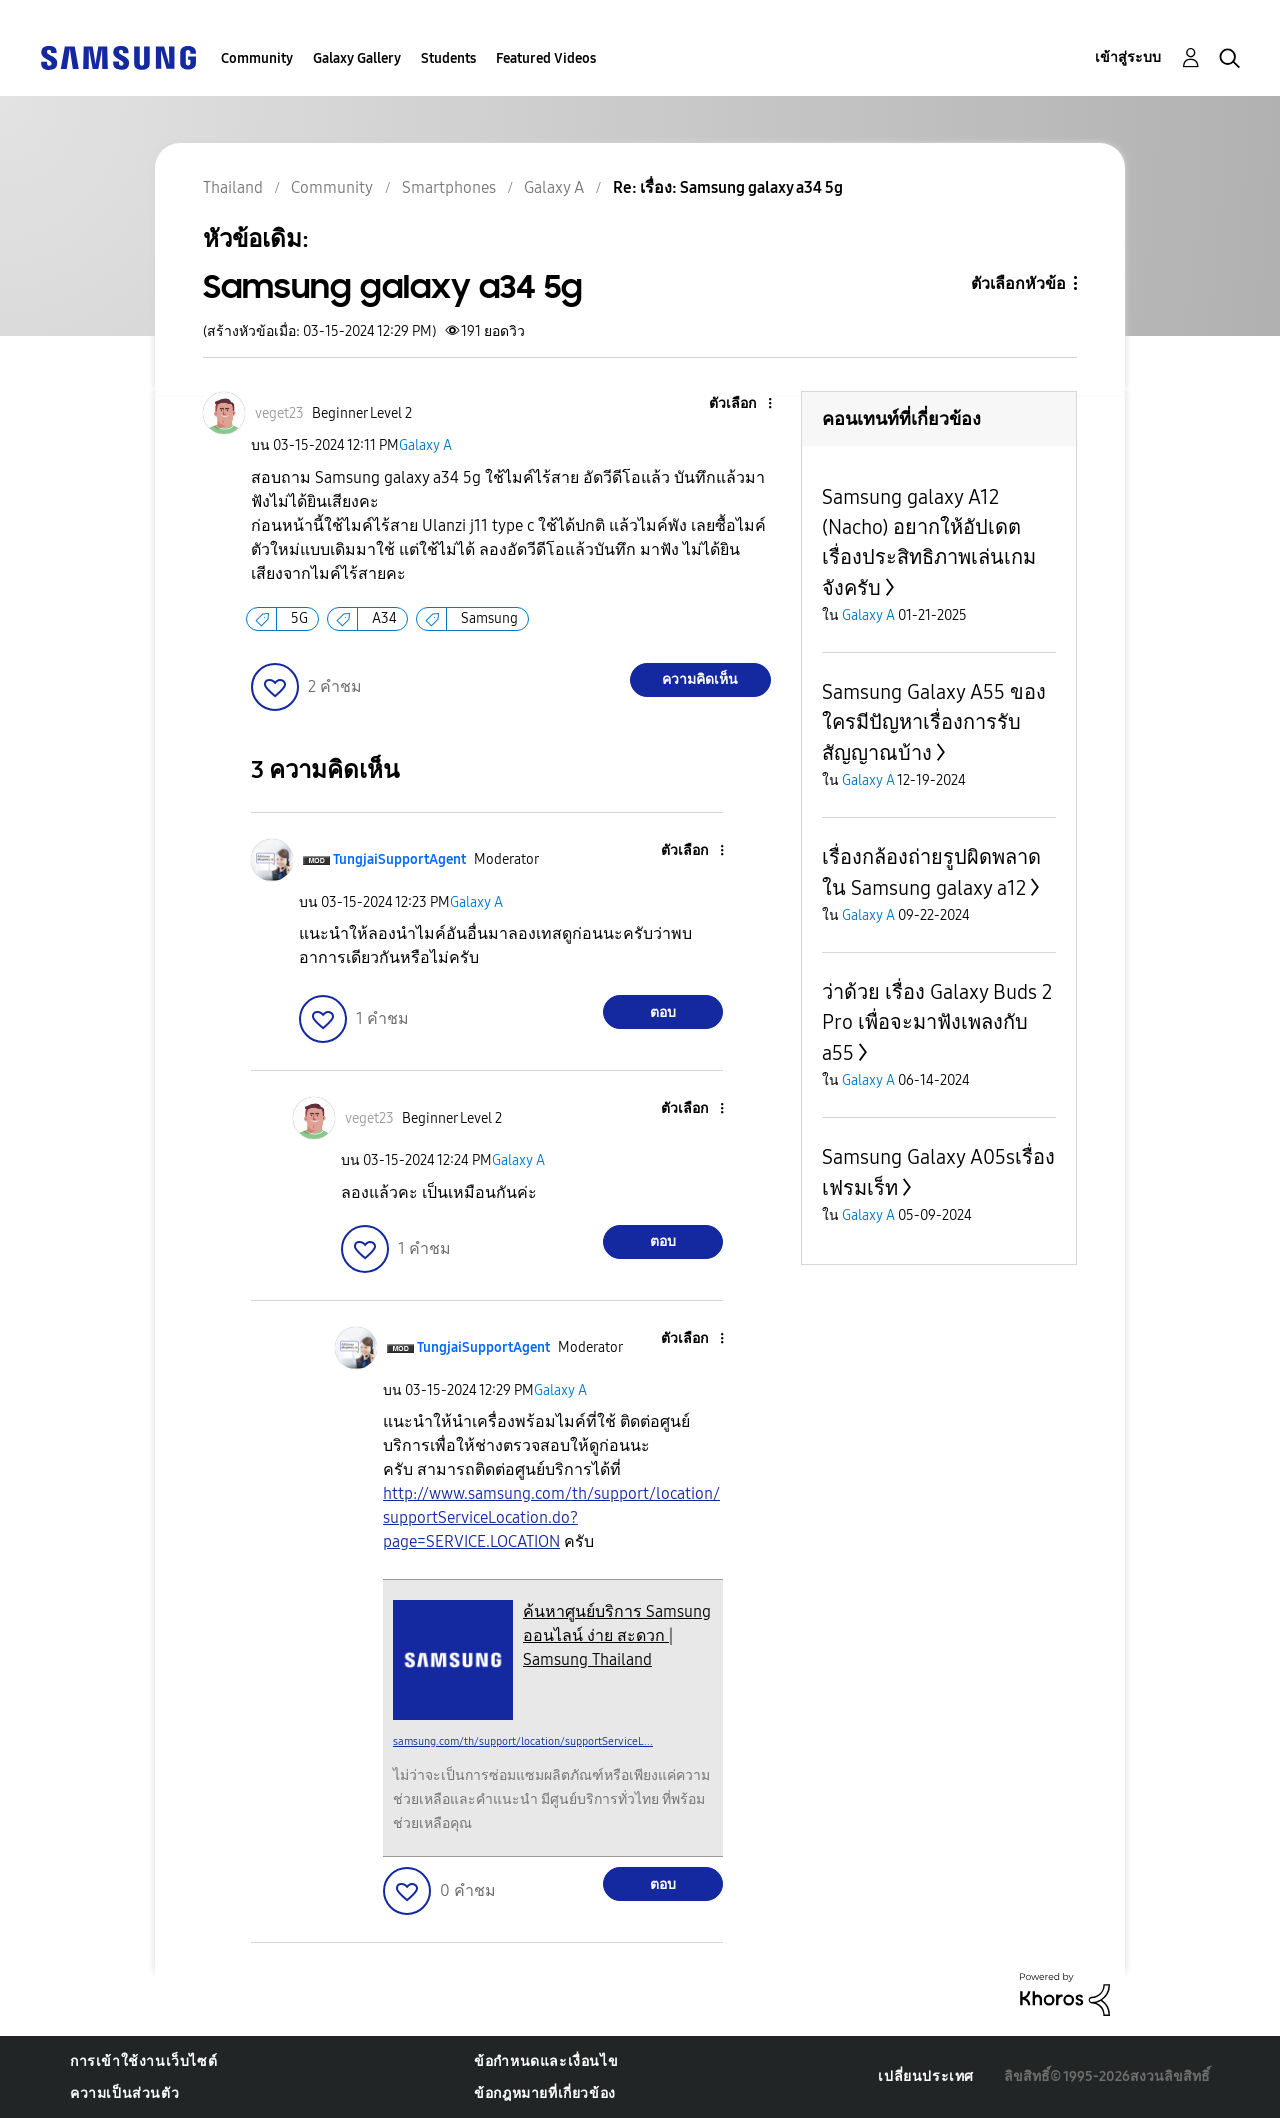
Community (257, 58)
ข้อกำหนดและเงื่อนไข (546, 2061)
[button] (736, 404)
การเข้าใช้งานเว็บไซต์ (143, 2061)
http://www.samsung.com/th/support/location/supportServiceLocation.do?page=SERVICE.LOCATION (551, 1517)
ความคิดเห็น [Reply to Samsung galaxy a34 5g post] (700, 679)
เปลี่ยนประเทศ (926, 2076)
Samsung (489, 618)
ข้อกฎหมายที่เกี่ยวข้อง (545, 2093)
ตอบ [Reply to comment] (663, 1012)
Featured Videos (546, 58)
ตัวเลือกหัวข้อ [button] (1018, 283)
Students (448, 58)
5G (299, 618)
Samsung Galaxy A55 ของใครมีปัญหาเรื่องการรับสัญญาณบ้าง (934, 722)
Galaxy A (425, 445)
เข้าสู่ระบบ (1128, 57)
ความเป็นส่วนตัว (124, 2093)
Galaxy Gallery (357, 58)
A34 (384, 618)
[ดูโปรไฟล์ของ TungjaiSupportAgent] (399, 859)
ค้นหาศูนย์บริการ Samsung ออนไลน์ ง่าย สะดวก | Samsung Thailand (617, 1635)
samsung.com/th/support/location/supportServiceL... (523, 1741)
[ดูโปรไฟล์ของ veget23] (279, 413)
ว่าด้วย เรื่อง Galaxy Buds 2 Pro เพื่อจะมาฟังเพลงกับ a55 (937, 1022)
